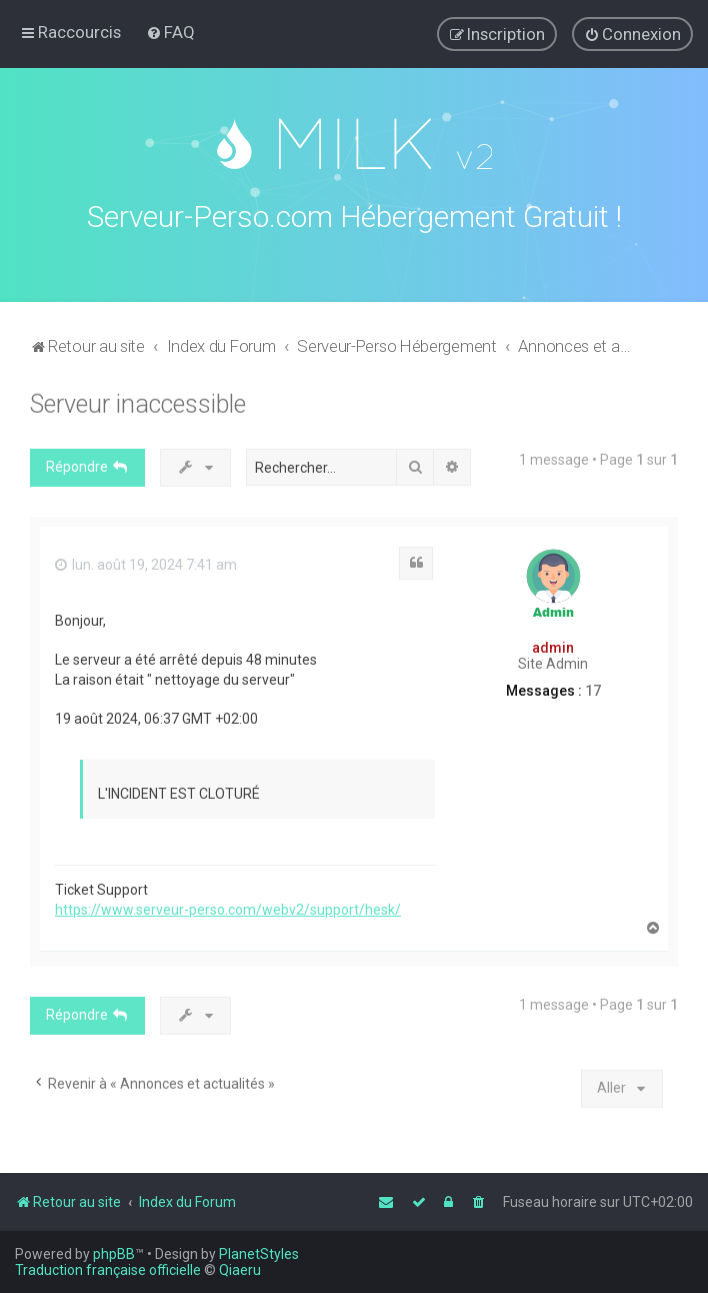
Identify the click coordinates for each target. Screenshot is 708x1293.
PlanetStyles (259, 1254)
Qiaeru (240, 1270)
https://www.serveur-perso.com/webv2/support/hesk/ (228, 905)
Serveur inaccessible (138, 399)
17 (593, 686)
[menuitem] (170, 32)
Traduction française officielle (108, 1270)
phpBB (114, 1254)
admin (553, 643)
